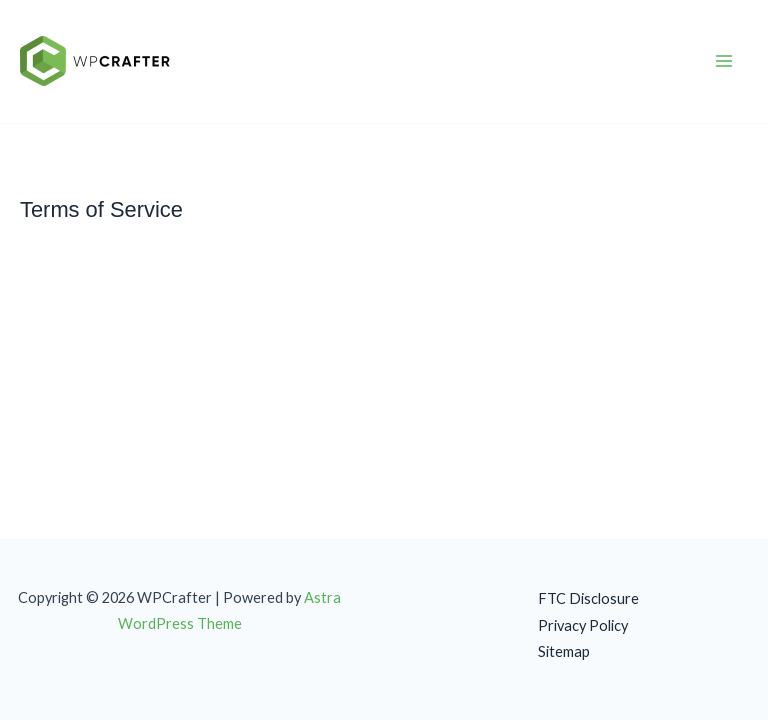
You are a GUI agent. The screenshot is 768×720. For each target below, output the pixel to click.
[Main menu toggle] (724, 61)
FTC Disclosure (588, 598)
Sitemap (564, 651)
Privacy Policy (583, 625)
